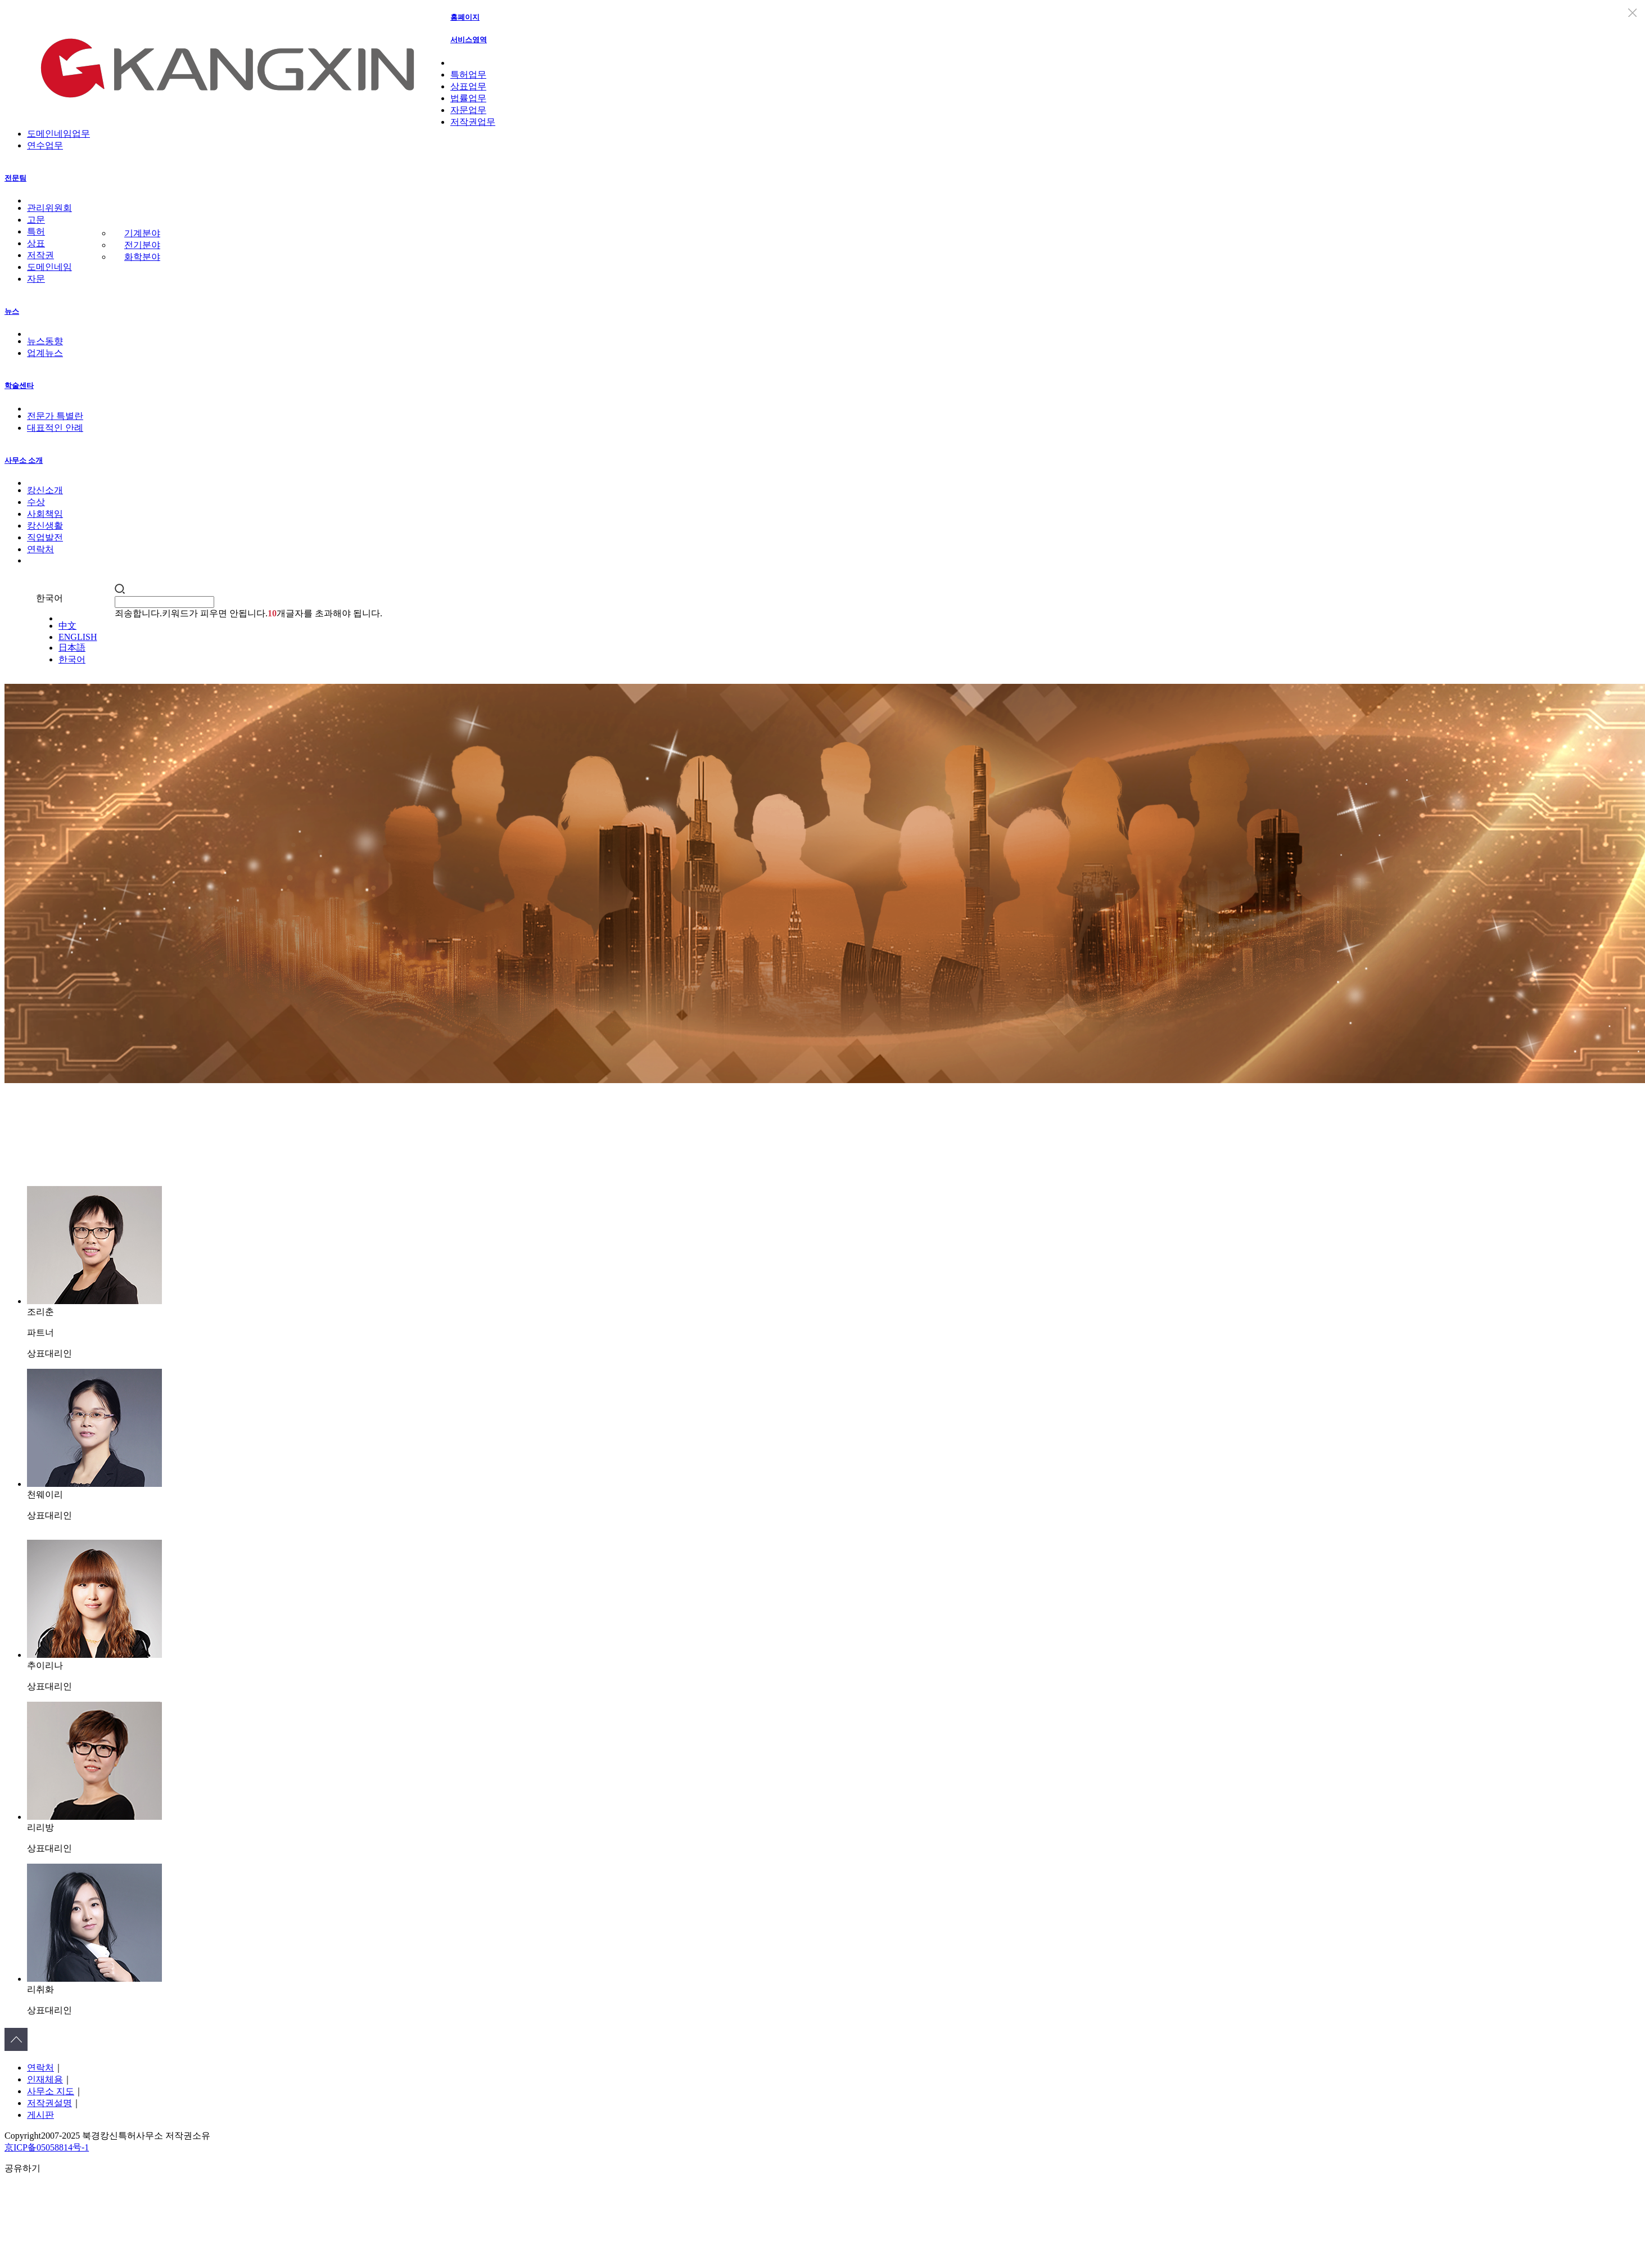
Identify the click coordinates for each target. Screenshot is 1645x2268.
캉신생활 (45, 525)
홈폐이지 (465, 17)
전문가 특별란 (55, 416)
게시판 (40, 2115)
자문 (36, 278)
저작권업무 (472, 122)
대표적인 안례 (55, 427)
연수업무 (45, 145)
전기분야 (142, 245)
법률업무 (468, 98)
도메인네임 (49, 267)
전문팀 (15, 178)
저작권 (40, 255)
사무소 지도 (50, 2091)
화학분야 (142, 256)
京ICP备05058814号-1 (46, 2147)
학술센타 (19, 385)
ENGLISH (77, 637)
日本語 (71, 647)
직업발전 (45, 537)
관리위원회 (49, 208)
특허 (36, 231)
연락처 (40, 549)
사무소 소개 (23, 460)
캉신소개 (45, 490)
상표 (36, 243)
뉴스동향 (45, 341)
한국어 (71, 659)
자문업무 (468, 110)
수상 (36, 502)
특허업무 (468, 74)
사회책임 (45, 513)
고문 (36, 219)
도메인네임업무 (58, 133)
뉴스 (11, 311)
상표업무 (468, 86)
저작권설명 (49, 2103)
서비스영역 (468, 39)
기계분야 (142, 233)
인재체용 (45, 2079)
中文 (67, 625)
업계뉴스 (45, 353)
